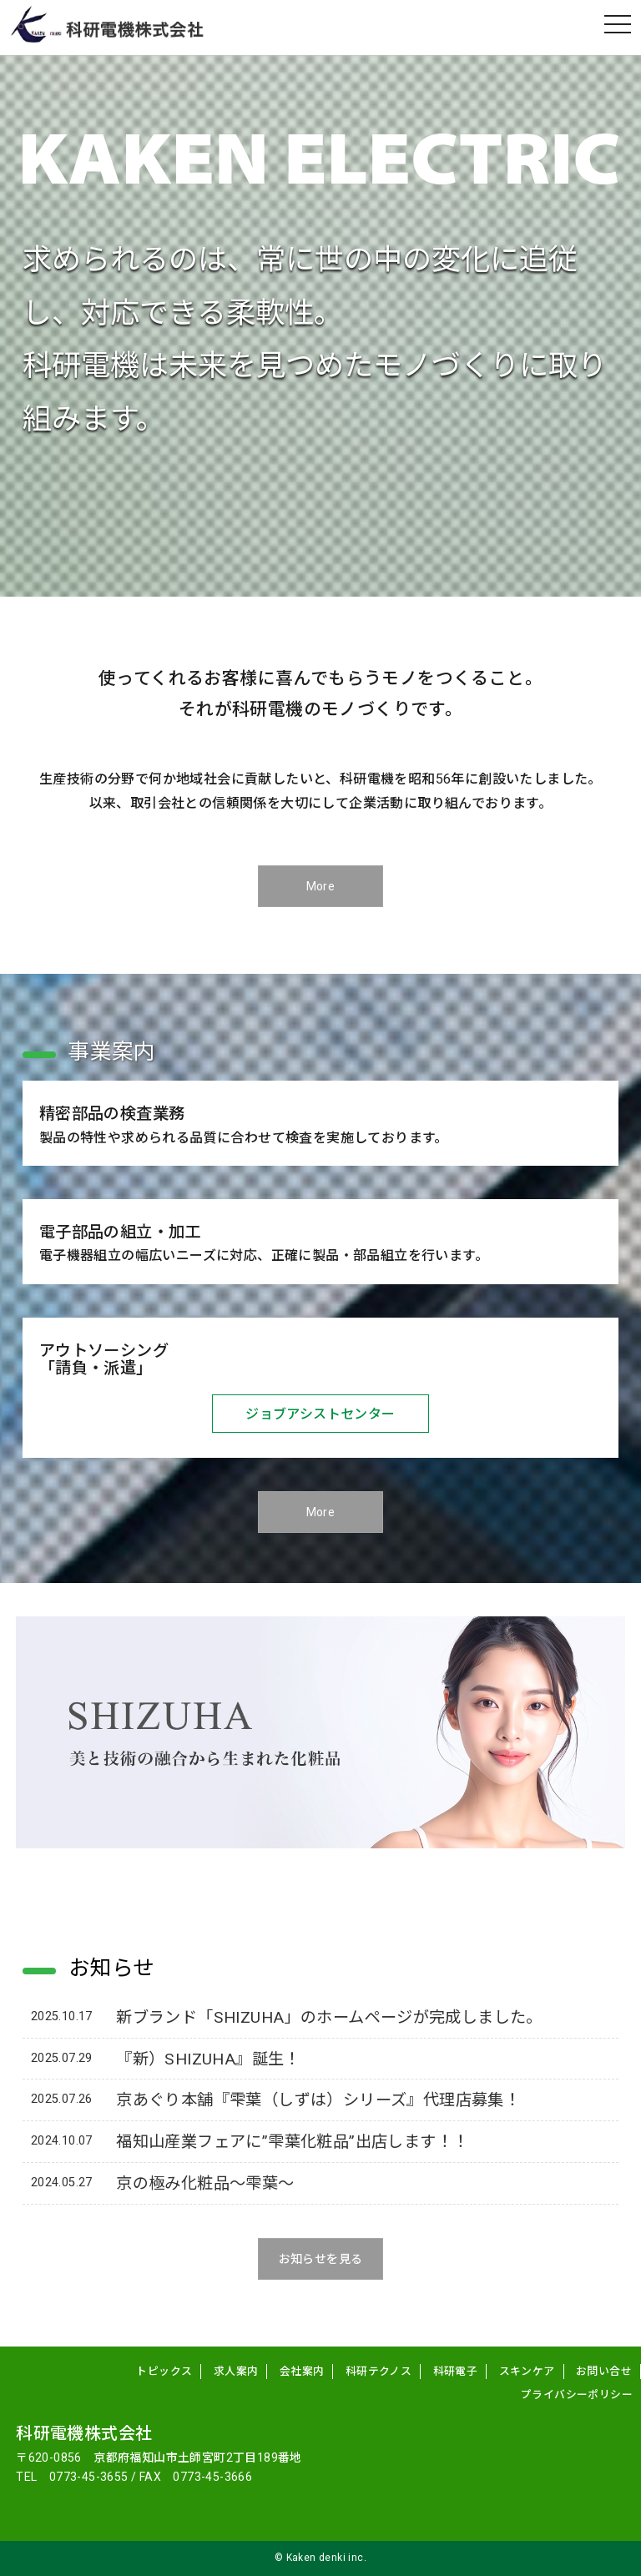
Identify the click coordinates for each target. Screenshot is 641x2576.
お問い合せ (604, 2371)
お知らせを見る (321, 2259)
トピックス (164, 2371)
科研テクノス (378, 2371)
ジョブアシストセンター (320, 1414)
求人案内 (236, 2371)
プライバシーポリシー (577, 2394)
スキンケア (527, 2371)
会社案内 (302, 2371)
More (321, 886)
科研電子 (455, 2371)
